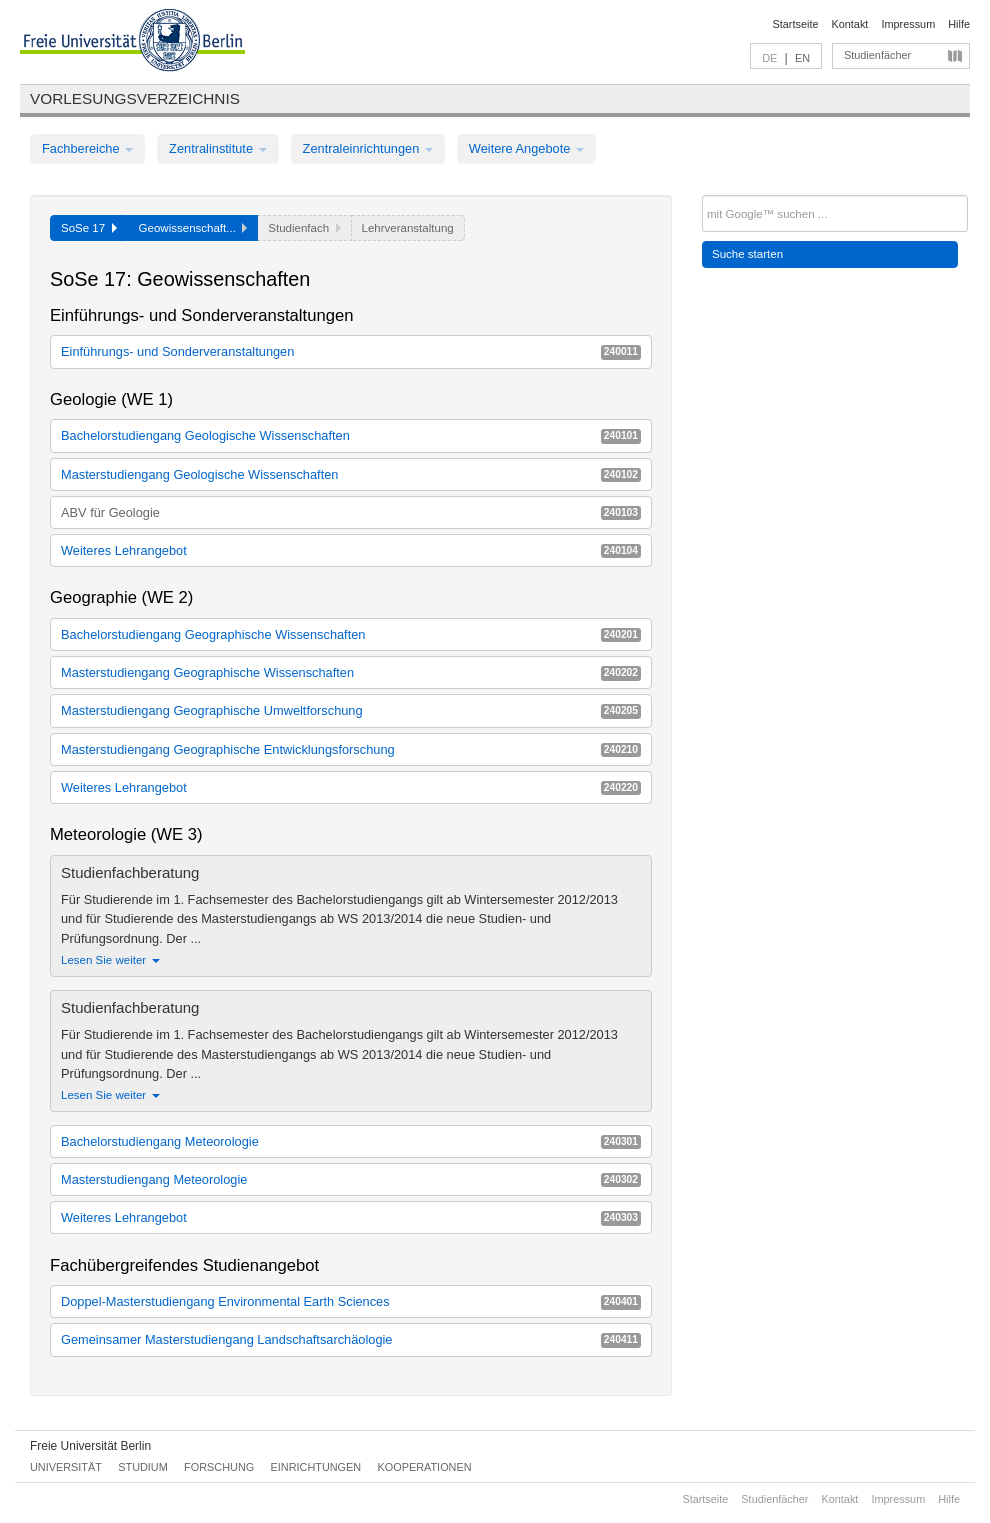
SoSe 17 (89, 228)
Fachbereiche (87, 148)
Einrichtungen (316, 1467)
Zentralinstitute (218, 148)
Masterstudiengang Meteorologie (351, 1179)
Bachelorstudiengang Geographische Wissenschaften (351, 634)
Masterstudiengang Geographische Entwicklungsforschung (351, 749)
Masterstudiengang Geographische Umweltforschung (351, 710)
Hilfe (959, 24)
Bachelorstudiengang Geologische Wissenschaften (351, 435)
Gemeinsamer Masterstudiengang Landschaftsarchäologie (351, 1339)
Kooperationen (425, 1467)
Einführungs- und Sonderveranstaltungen (351, 351)
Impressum (908, 24)
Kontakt (850, 24)
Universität (66, 1467)
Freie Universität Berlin (90, 1446)
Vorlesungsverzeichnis (135, 98)
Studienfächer (877, 55)
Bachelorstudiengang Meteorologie (351, 1141)
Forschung (219, 1467)
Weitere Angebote (526, 148)
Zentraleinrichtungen (368, 148)
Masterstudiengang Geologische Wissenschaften (351, 474)
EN (802, 58)
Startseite (796, 24)
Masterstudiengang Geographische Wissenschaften (351, 672)
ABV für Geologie (351, 512)
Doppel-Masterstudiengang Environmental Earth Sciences (351, 1301)
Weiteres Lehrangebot (351, 550)
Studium (143, 1467)
